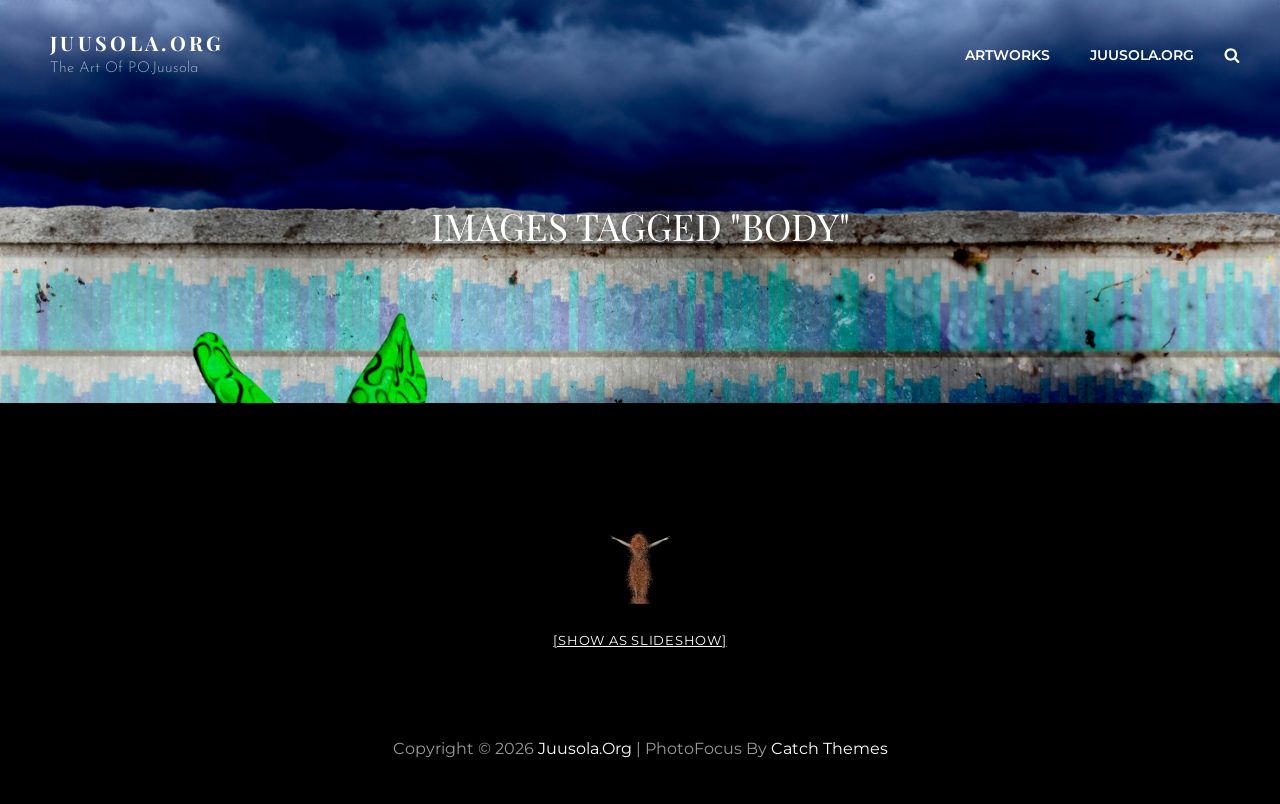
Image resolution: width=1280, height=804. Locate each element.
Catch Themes (829, 748)
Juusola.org (137, 42)
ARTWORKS (1007, 55)
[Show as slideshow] (639, 640)
